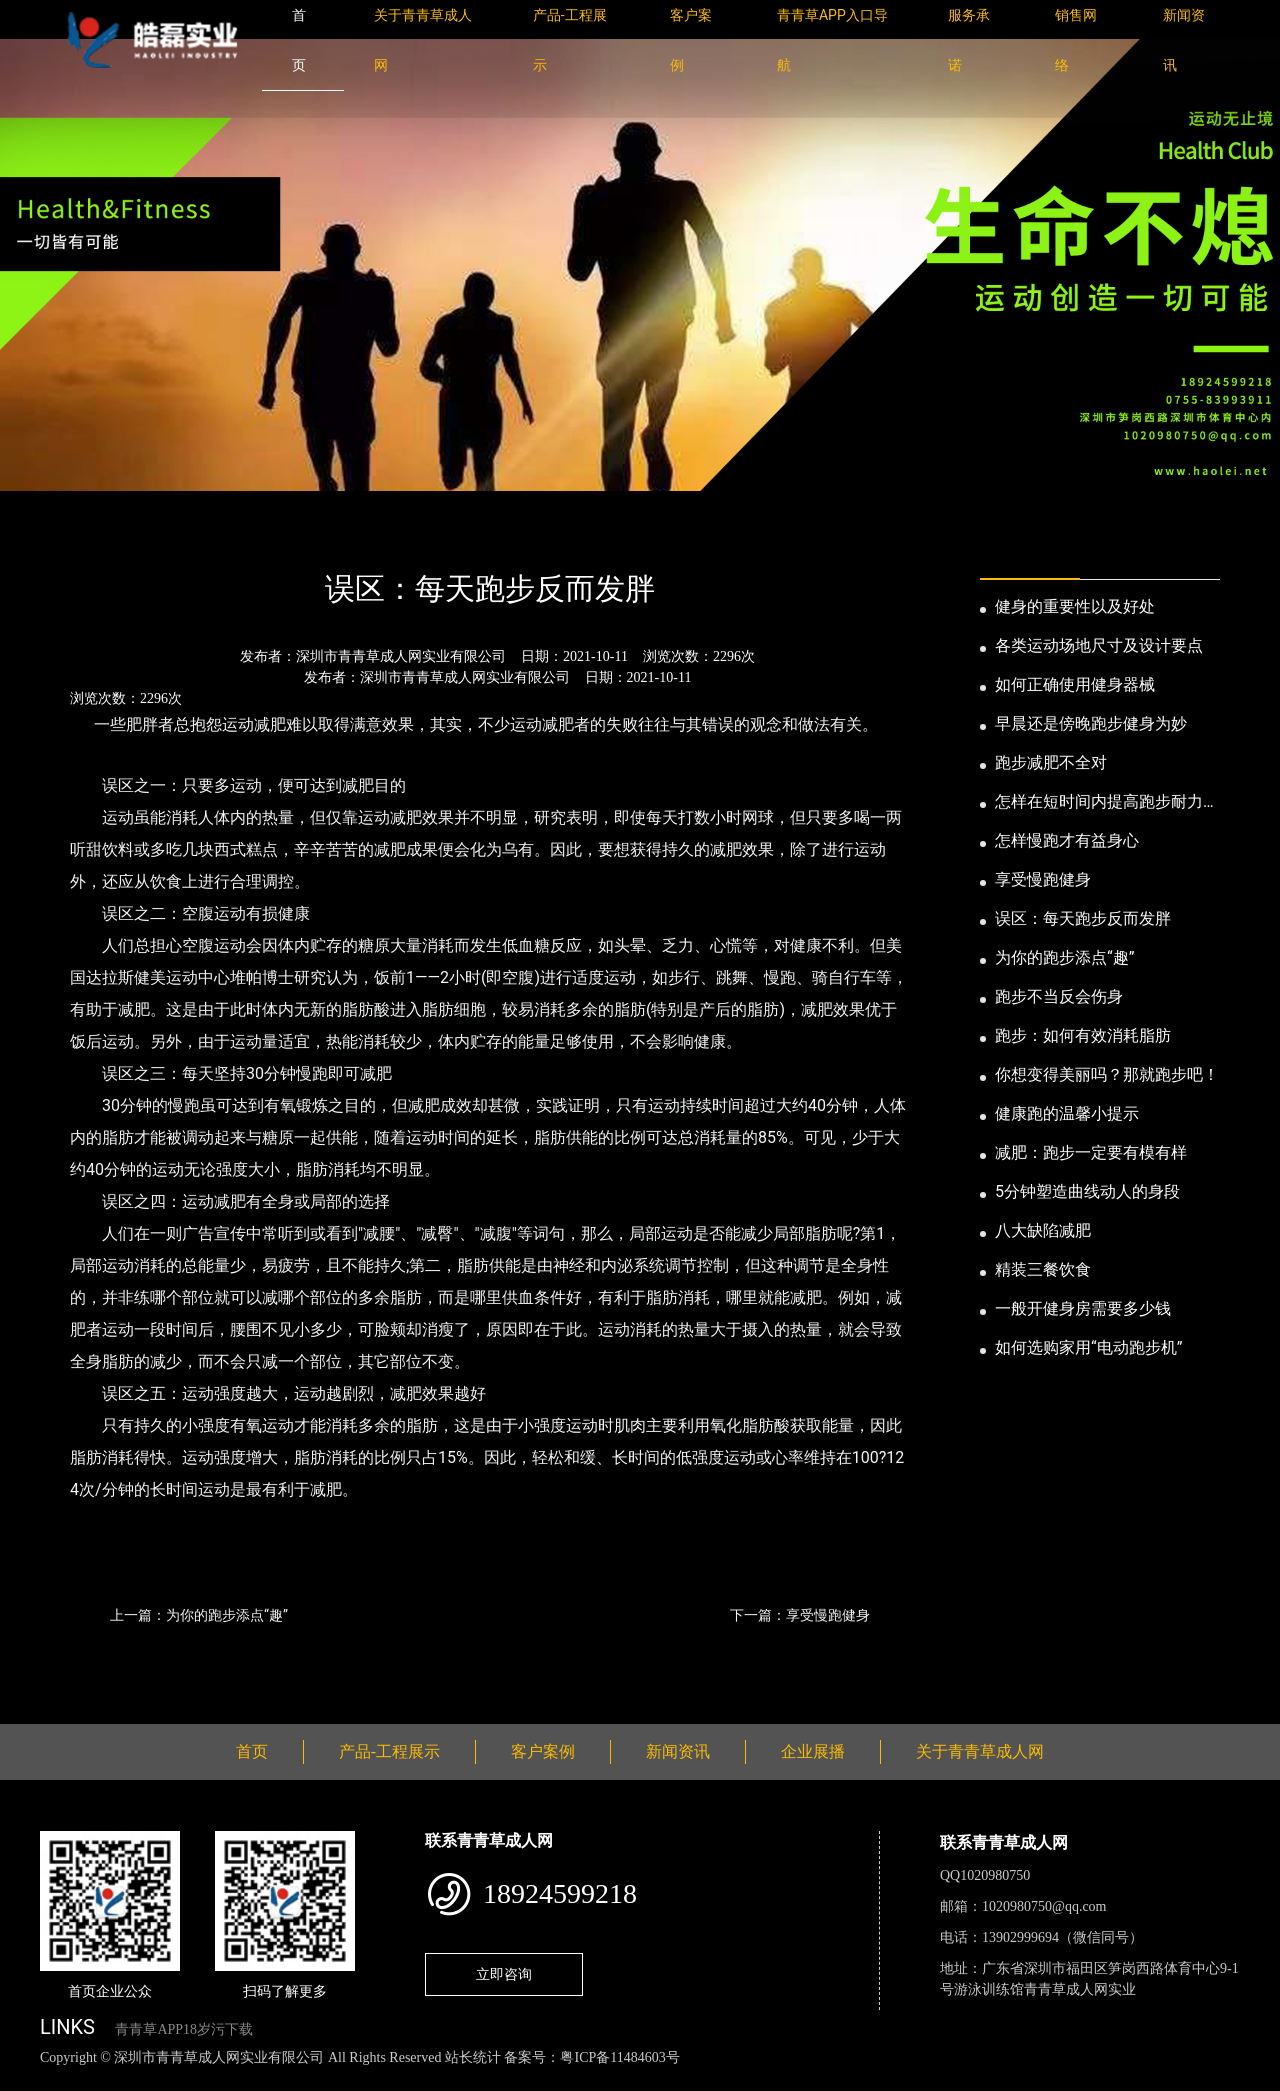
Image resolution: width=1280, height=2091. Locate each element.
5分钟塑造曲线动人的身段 (1087, 1191)
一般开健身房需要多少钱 (1083, 1308)
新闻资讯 (143, 534)
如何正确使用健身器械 (1075, 684)
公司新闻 (226, 534)
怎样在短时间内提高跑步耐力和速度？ (1107, 803)
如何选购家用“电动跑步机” (1088, 1347)
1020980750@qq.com (1044, 1906)
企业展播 (813, 1751)
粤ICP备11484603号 (619, 2057)
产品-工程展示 (389, 1751)
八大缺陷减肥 (1043, 1230)
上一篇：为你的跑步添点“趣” (199, 1615)
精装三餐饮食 (1043, 1269)
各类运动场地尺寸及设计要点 (1099, 645)
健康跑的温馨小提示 (1067, 1113)
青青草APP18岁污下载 (184, 2029)
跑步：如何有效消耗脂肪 (1083, 1035)
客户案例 (543, 1751)
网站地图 (30, 2079)
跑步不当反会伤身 (1059, 996)
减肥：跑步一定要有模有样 (1091, 1152)
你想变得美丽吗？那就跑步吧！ (1107, 1074)
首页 (75, 534)
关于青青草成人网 (980, 1751)
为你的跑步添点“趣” (1064, 957)
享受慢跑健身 (1043, 879)
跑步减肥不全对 (1051, 762)
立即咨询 (504, 1974)
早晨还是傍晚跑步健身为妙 (1091, 723)
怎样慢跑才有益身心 (1067, 840)
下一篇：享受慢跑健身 (800, 1615)
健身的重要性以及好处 (1075, 606)
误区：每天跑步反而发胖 (1083, 918)
